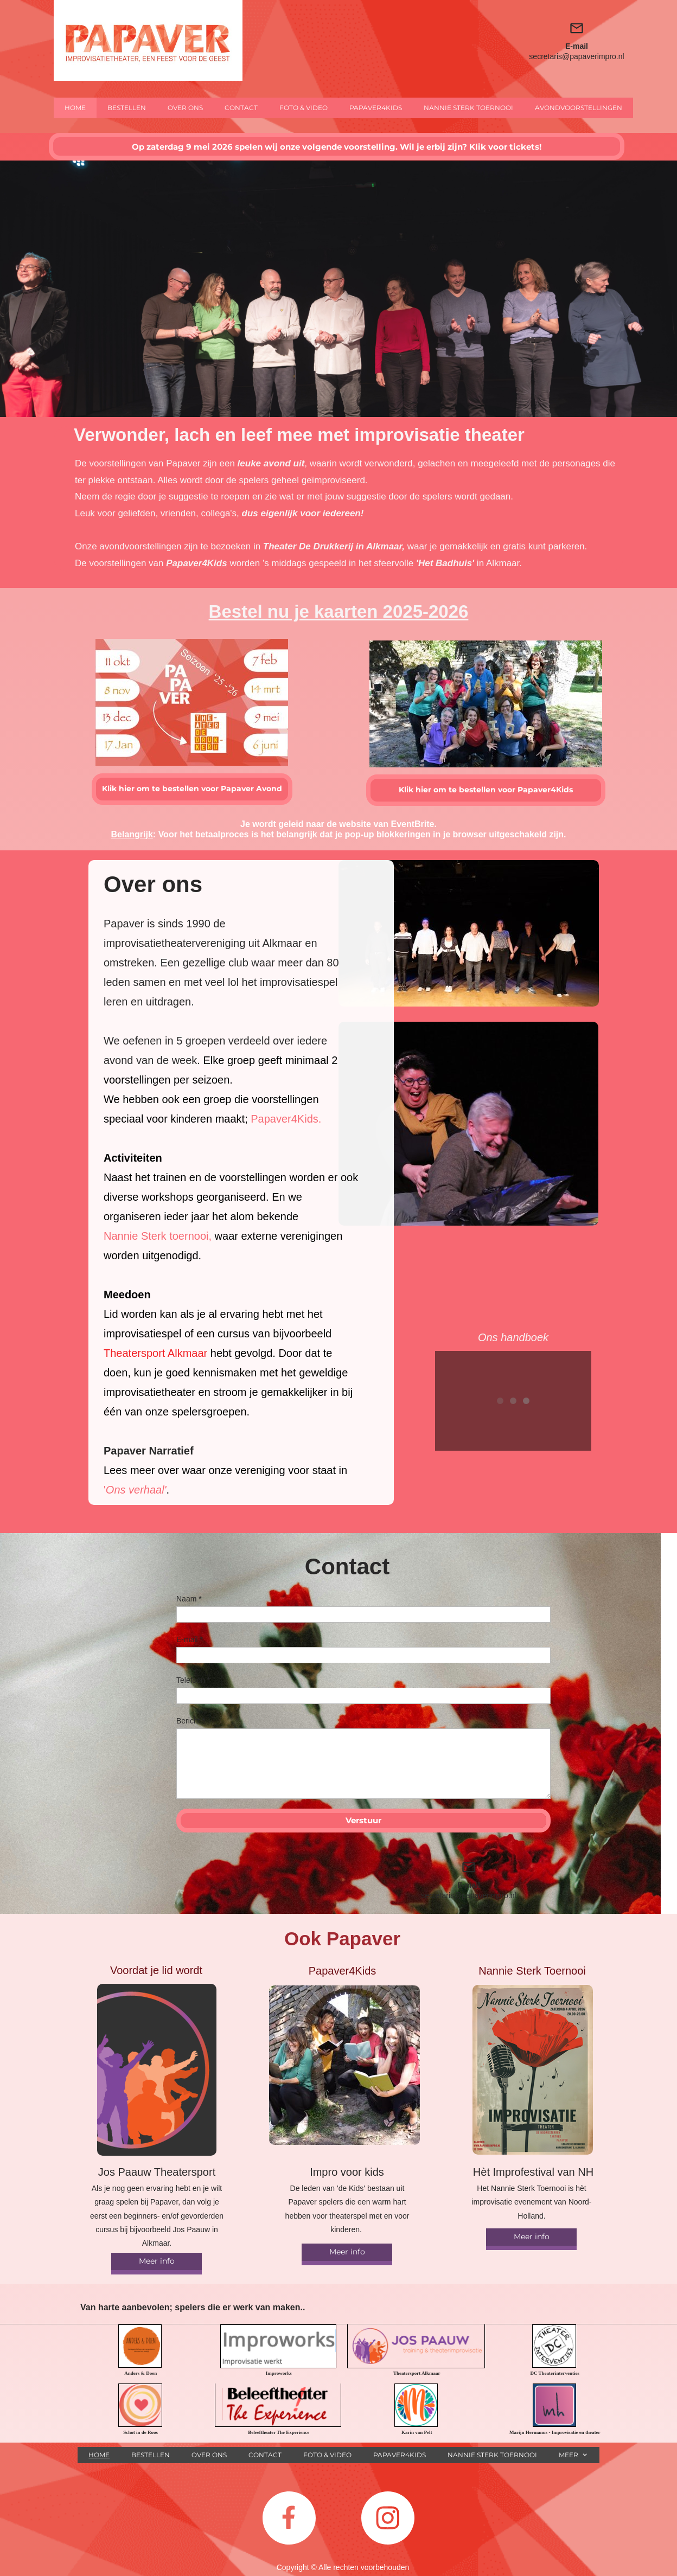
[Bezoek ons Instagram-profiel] (387, 2518)
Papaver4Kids (196, 563)
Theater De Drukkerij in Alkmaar (332, 546)
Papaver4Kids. (286, 1119)
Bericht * (190, 1720)
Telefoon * (193, 1680)
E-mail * (189, 1639)
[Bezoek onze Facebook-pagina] (289, 2518)
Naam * (189, 1598)
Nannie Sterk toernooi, (158, 1236)
